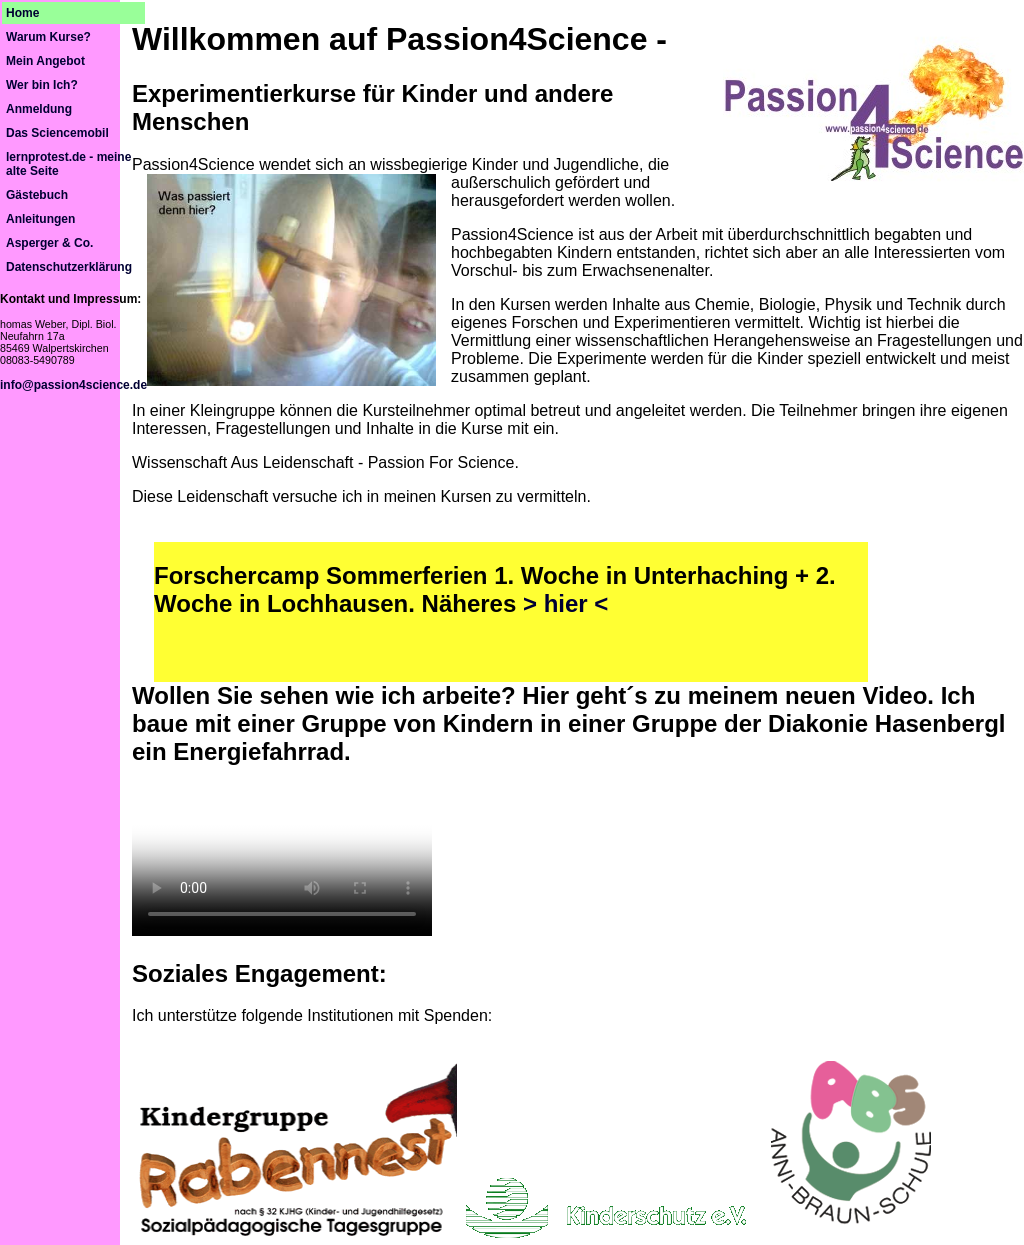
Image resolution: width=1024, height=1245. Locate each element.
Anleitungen (40, 219)
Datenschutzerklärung (69, 267)
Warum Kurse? (48, 37)
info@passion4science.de (73, 385)
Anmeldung (39, 109)
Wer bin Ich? (42, 85)
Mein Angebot (45, 61)
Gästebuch (37, 195)
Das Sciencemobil (57, 133)
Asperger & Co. (49, 243)
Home (22, 13)
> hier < (565, 603)
